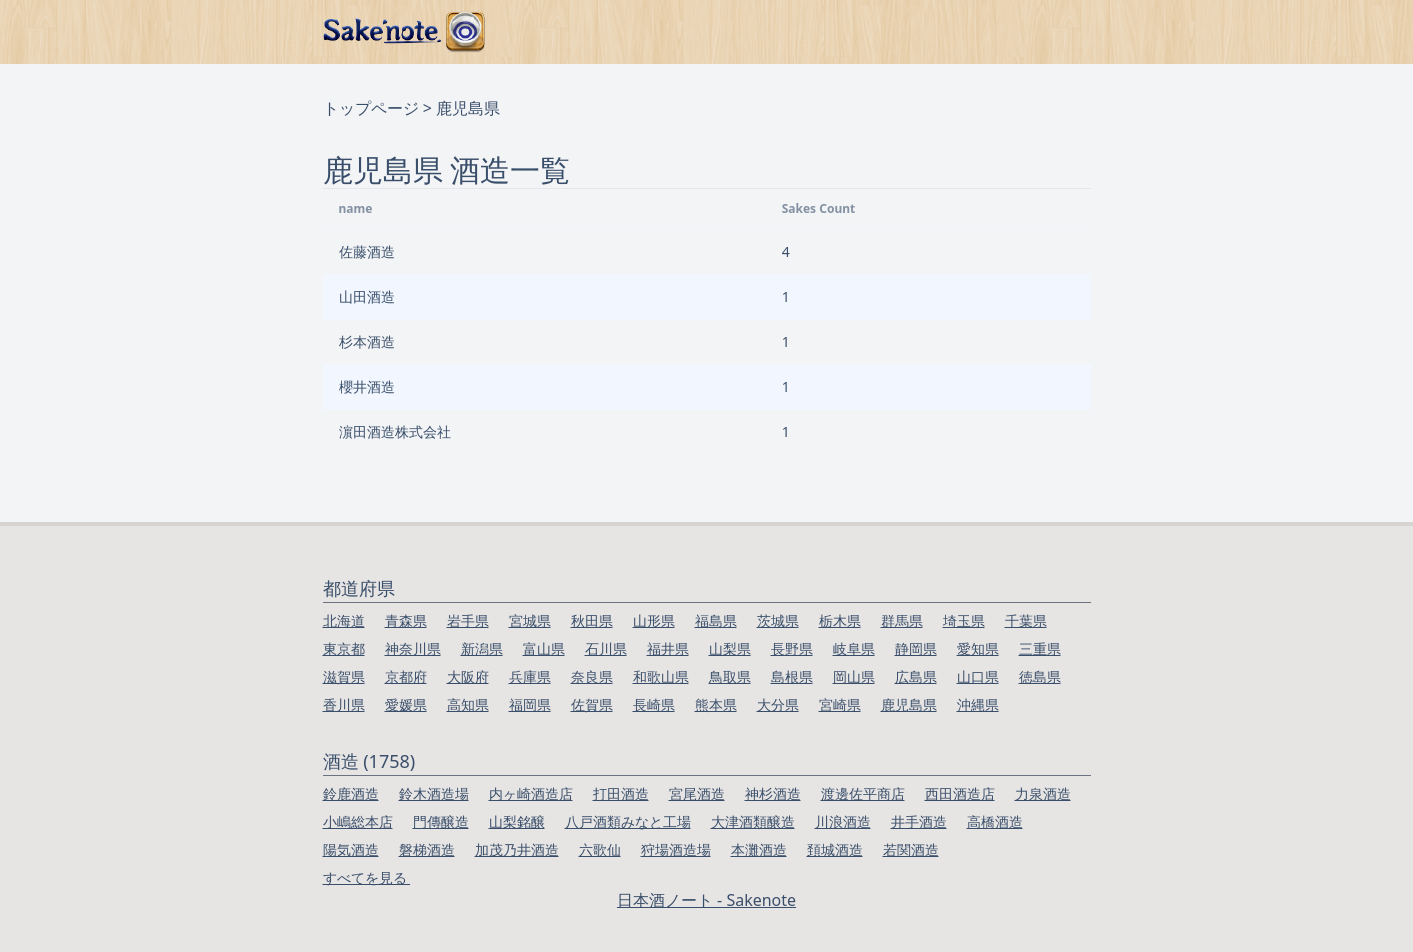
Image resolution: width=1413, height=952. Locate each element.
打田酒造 (621, 793)
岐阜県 (854, 648)
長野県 (792, 648)
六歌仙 (600, 849)
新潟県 (482, 648)
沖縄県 (978, 704)
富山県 (544, 648)
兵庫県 (530, 676)
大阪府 (468, 676)
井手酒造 (919, 821)
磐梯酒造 (427, 849)
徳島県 (1040, 676)
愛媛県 (406, 704)
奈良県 (592, 676)
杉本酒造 (367, 341)
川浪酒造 (843, 821)
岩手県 (468, 620)
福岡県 (530, 704)
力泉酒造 (1043, 793)
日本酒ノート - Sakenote (706, 900)
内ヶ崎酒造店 (531, 793)
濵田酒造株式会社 (395, 431)
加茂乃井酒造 (517, 849)
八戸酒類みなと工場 (628, 821)
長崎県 (654, 704)
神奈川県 (413, 648)
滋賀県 (344, 676)
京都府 (406, 676)
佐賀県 (592, 704)
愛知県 (978, 648)
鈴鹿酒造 (351, 793)
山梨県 (730, 648)
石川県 (606, 648)
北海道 (344, 620)
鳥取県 (730, 676)
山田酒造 (367, 296)
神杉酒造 (773, 793)
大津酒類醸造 (753, 821)
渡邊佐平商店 (863, 793)
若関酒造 (911, 849)
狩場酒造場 (676, 849)
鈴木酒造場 (434, 793)
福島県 (716, 620)
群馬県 (902, 620)
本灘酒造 (759, 849)
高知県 (468, 704)
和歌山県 (661, 676)
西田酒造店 (960, 793)
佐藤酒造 (367, 251)
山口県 (978, 676)
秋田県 (592, 620)
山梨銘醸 (517, 821)
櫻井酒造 (367, 386)
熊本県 (716, 704)
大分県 (778, 704)
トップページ (371, 108)
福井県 (668, 648)
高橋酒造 (995, 821)
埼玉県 (964, 620)
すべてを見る (367, 877)
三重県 (1040, 648)
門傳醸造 (441, 821)
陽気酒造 (351, 849)
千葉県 (1026, 620)
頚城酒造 (835, 849)
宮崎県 (840, 704)
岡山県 (854, 676)
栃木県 (840, 620)
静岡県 (916, 648)
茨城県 (778, 620)
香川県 (344, 704)
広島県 (916, 676)
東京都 (344, 648)
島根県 (792, 676)
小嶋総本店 (358, 821)
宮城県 (530, 620)
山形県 (654, 620)
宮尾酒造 (697, 793)
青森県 (406, 620)
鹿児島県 (909, 704)
